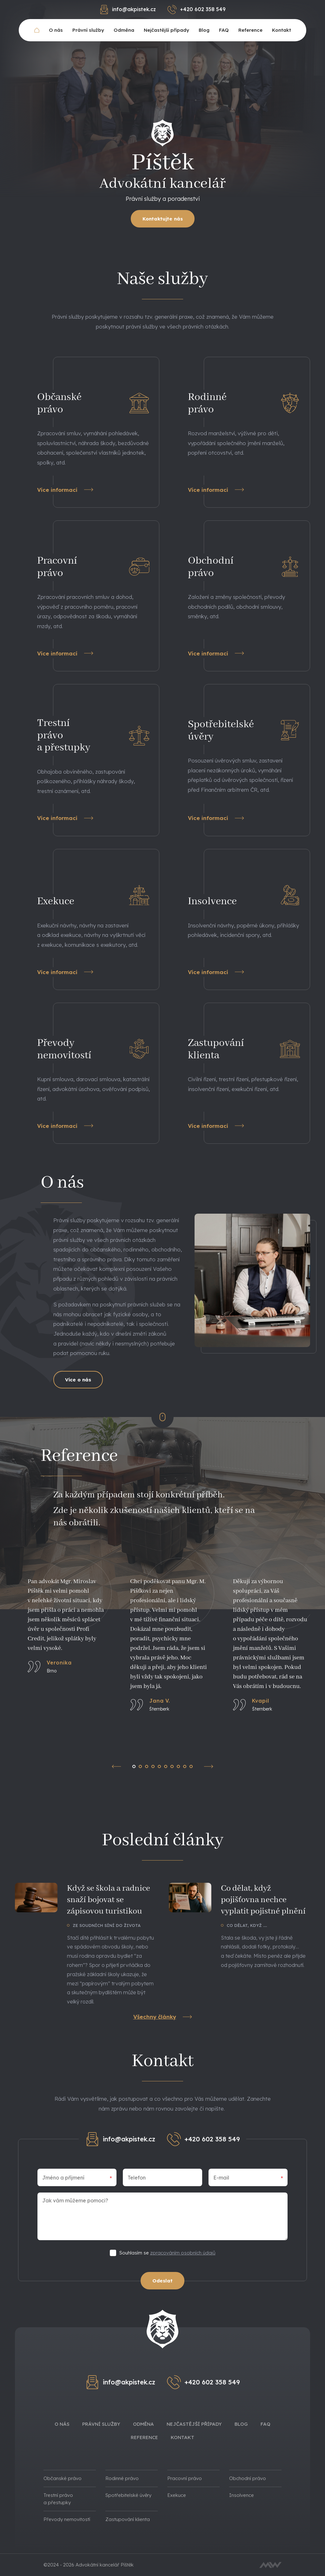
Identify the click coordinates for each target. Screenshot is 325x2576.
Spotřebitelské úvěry (128, 2495)
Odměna (124, 30)
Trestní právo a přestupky (58, 2498)
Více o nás (78, 1380)
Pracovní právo (184, 2478)
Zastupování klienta (127, 2519)
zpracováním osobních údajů (183, 2253)
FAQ (224, 30)
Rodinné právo (122, 2478)
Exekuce (176, 2495)
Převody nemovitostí (66, 2519)
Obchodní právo (247, 2478)
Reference (250, 30)
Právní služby (88, 30)
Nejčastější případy (166, 30)
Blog (204, 30)
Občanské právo (62, 2478)
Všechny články (162, 2016)
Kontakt (281, 30)
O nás (56, 30)
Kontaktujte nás (163, 219)
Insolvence (241, 2495)
